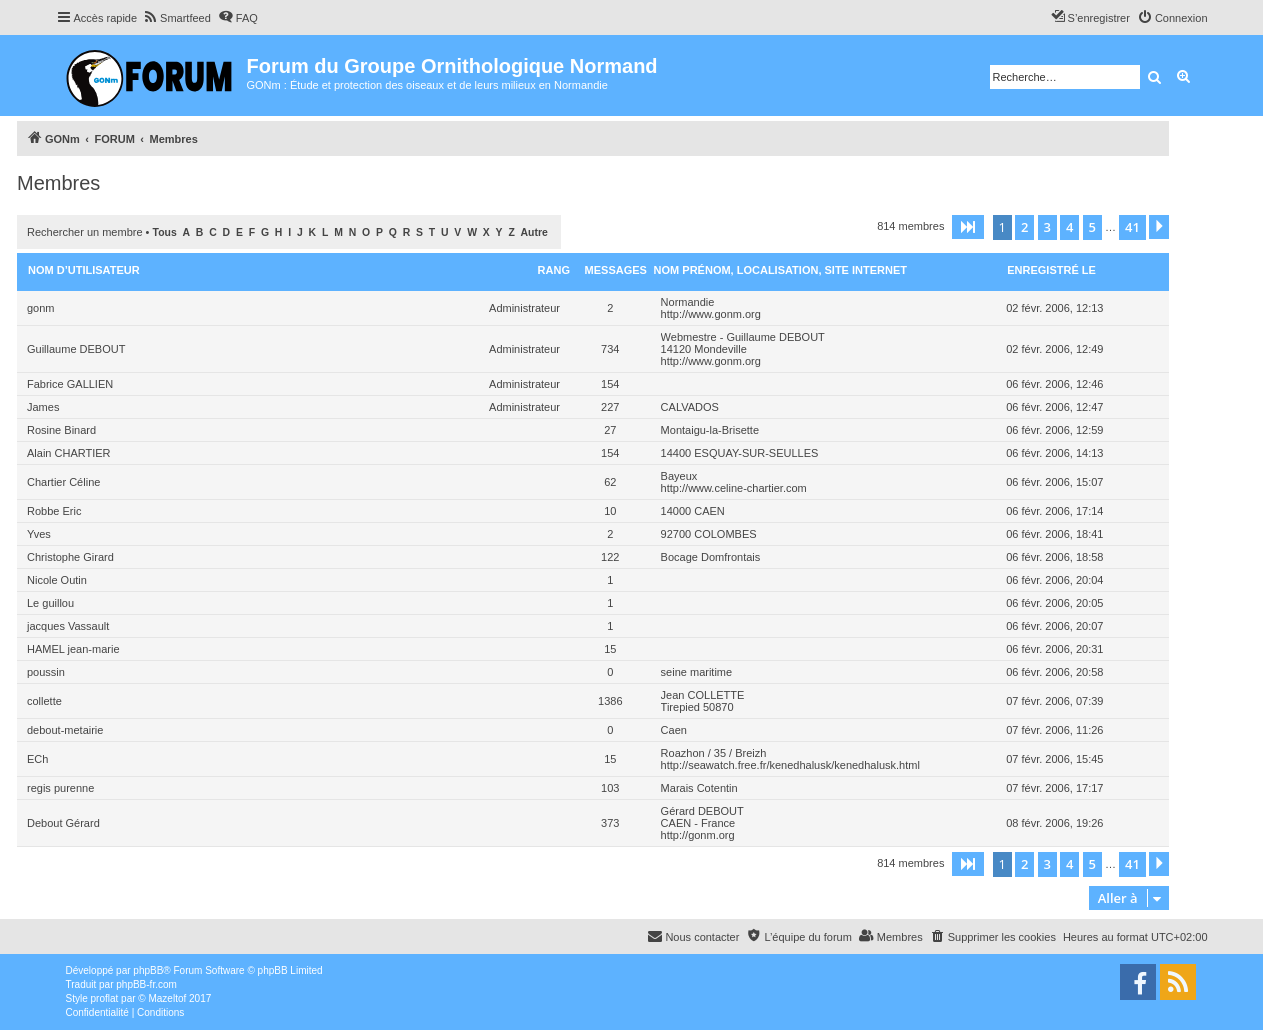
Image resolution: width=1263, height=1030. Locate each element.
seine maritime (697, 672)
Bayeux (679, 476)
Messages (616, 270)
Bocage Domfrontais (711, 557)
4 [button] (1069, 227)
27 (610, 430)
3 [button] (1047, 227)
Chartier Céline (63, 482)
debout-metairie (65, 730)
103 (610, 788)
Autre (534, 232)
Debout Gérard (63, 823)
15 (610, 649)
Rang (554, 270)
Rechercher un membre (85, 232)
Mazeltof (167, 998)
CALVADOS (690, 407)
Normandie (688, 302)
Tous (165, 232)
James (43, 407)
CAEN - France (698, 823)
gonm (41, 308)
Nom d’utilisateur (84, 270)
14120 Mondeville (704, 349)
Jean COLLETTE (703, 695)
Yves (39, 534)
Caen (674, 730)
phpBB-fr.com (146, 984)
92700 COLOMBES (709, 534)
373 (610, 823)
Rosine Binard (61, 430)
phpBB (148, 970)
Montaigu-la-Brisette (710, 430)
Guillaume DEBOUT (76, 349)
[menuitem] (176, 18)
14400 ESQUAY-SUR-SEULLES (740, 453)
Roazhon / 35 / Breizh (714, 753)
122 (610, 557)
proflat (105, 998)
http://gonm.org (698, 835)
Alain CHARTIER (69, 453)
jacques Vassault (68, 626)
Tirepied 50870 (697, 707)
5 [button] (1092, 227)
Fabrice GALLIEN (70, 384)
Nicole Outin (57, 580)
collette (44, 701)
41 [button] (1132, 227)
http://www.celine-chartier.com (734, 488)
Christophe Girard (70, 557)
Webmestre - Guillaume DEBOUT (743, 337)
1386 (610, 701)
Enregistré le (1051, 270)
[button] (968, 227)
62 (610, 482)
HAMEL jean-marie (73, 649)
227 (610, 407)
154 (610, 384)
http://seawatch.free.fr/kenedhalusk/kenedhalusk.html (790, 765)
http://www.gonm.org (711, 314)
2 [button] (1024, 227)
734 (610, 349)
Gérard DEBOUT (702, 811)
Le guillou (50, 603)
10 (610, 511)
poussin (46, 672)
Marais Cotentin (699, 788)
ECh (37, 759)
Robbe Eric (54, 511)
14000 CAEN (693, 511)
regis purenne (60, 788)
